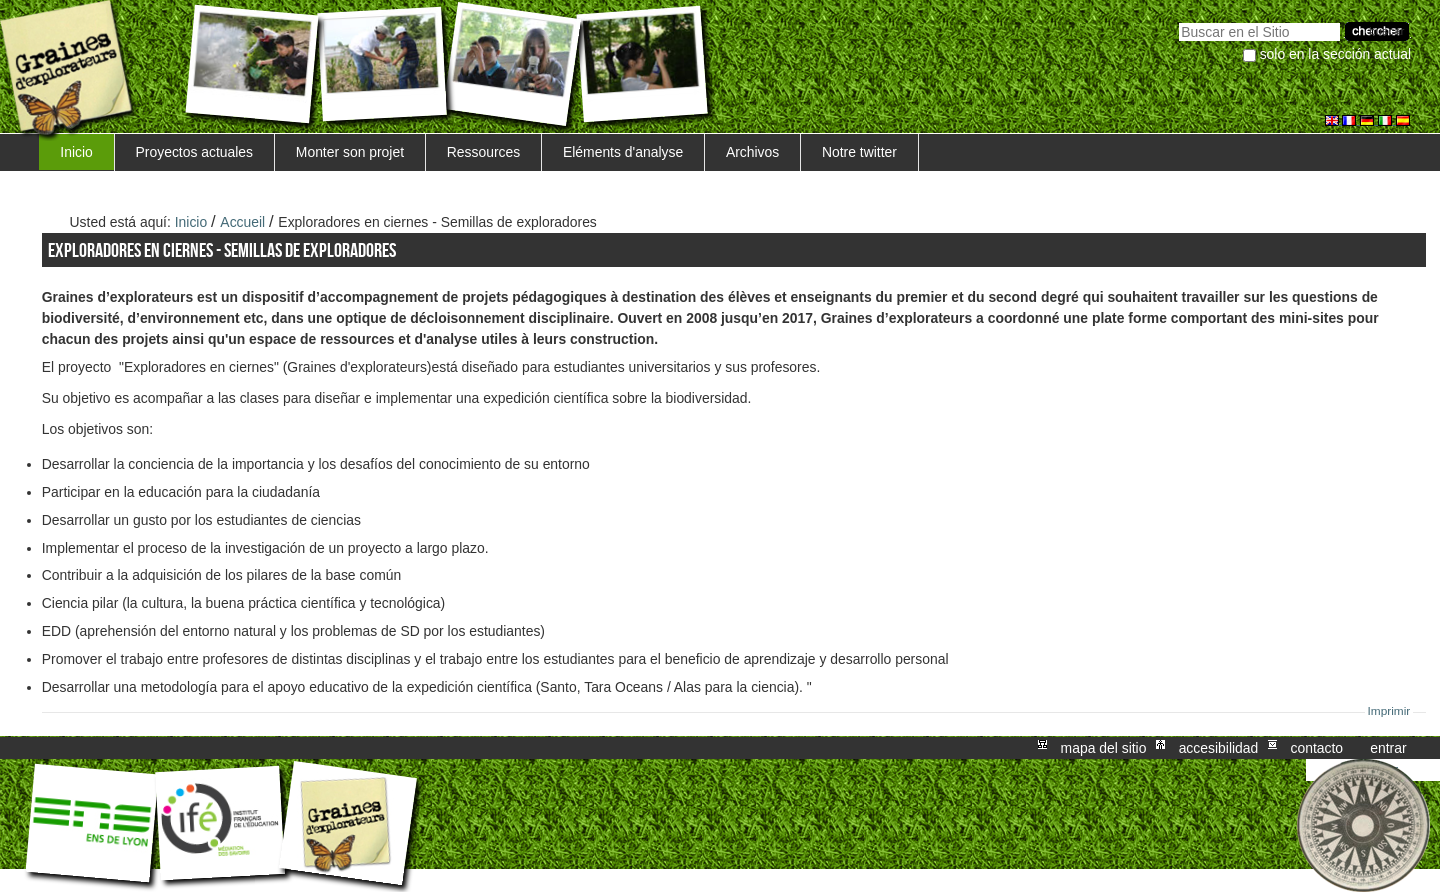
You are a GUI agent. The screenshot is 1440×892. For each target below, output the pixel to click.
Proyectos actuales (195, 152)
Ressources (483, 152)
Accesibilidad (1219, 748)
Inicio (76, 152)
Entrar (1388, 748)
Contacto (1316, 748)
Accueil (242, 222)
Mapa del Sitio (1104, 748)
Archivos (752, 152)
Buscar (1178, 20)
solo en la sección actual (1336, 54)
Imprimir (1389, 711)
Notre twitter (859, 152)
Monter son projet (350, 152)
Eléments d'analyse (623, 152)
